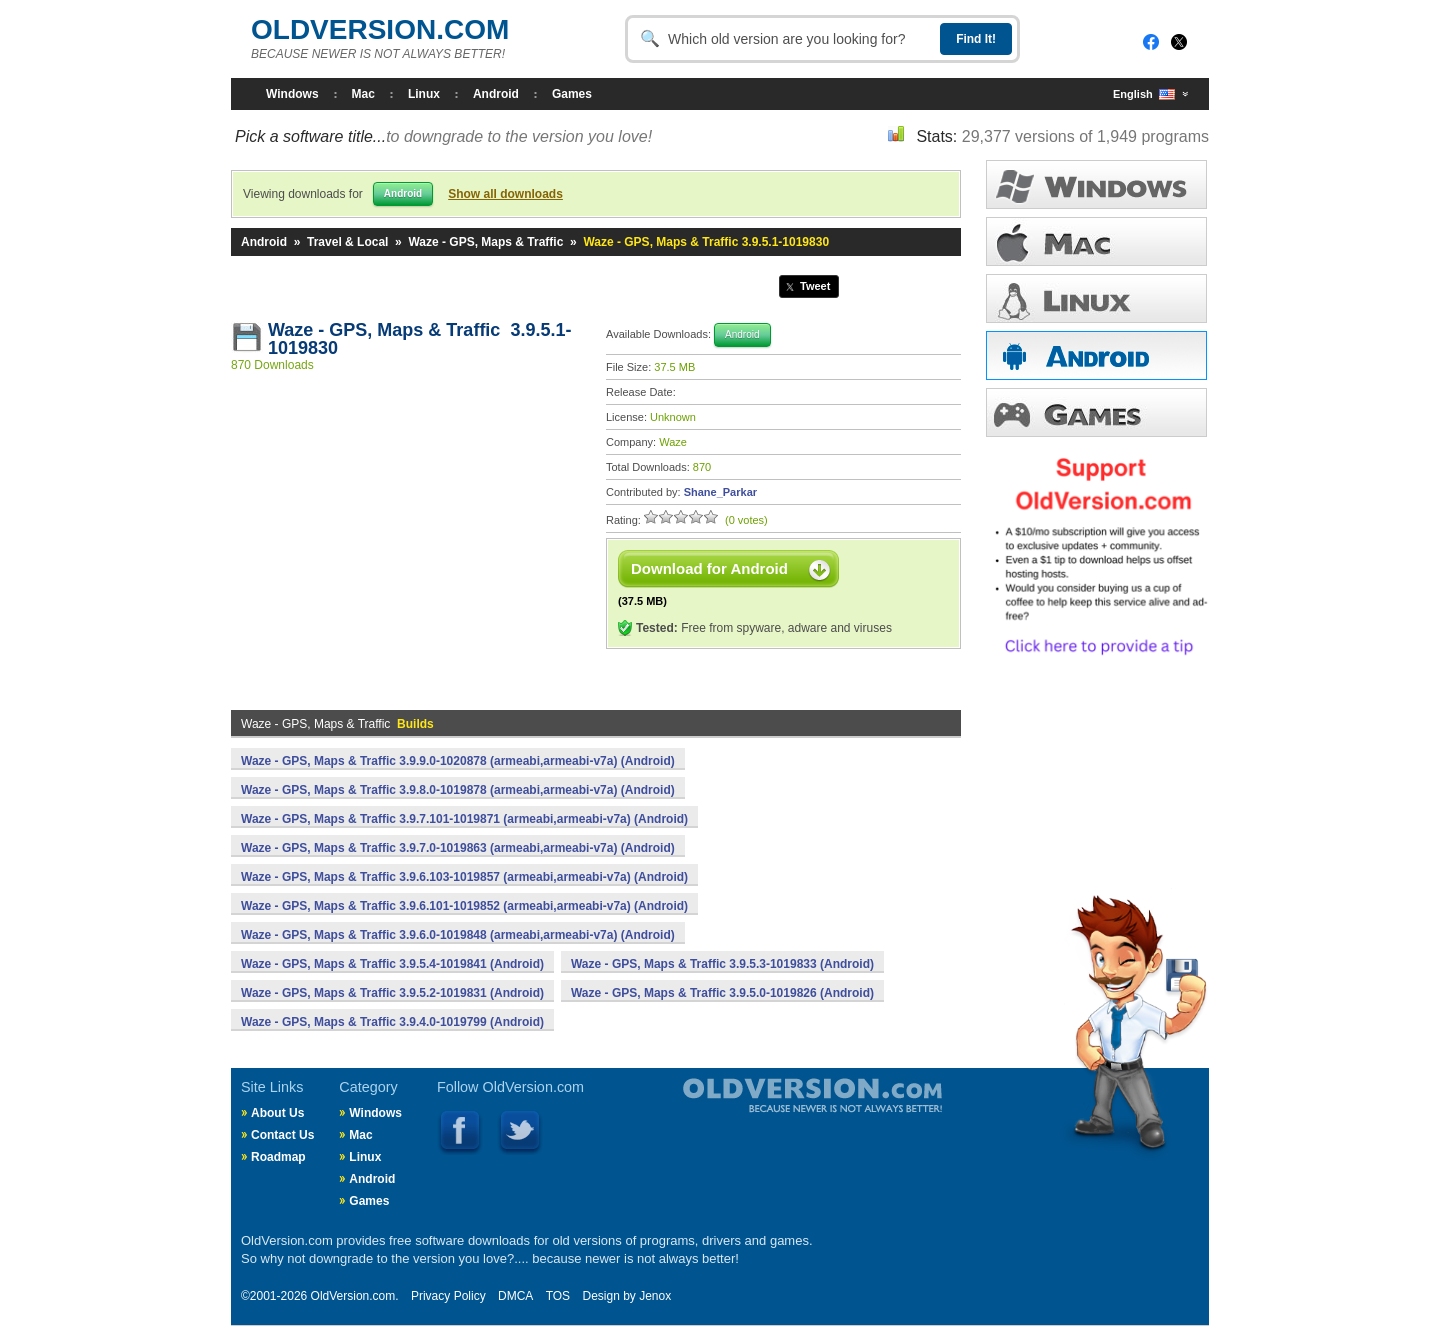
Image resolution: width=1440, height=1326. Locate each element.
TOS (558, 1296)
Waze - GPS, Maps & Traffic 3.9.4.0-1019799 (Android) (392, 1022)
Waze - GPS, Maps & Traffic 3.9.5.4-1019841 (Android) (392, 964)
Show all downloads (505, 194)
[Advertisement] (409, 529)
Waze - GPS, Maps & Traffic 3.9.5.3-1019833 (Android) (722, 964)
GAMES (1096, 412)
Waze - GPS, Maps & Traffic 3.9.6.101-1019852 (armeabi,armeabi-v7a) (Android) (464, 906)
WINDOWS (1096, 184)
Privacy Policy (448, 1296)
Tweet (815, 286)
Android (496, 94)
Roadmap (278, 1157)
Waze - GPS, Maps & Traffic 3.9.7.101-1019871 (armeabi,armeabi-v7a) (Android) (464, 819)
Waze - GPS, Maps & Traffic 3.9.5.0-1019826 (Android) (722, 993)
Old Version (760, 1112)
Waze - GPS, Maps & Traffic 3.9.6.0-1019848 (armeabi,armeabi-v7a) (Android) (458, 935)
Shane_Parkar (720, 492)
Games (572, 94)
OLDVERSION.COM (380, 29)
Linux (424, 94)
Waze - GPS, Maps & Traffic (485, 242)
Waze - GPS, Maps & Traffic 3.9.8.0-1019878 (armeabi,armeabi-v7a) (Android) (458, 790)
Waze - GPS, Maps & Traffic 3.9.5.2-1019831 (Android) (392, 993)
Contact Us (282, 1135)
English (1144, 94)
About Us (277, 1113)
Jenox (655, 1296)
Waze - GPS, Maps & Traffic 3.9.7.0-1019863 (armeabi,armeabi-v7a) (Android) (458, 848)
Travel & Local (347, 242)
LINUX (1096, 298)
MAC (1096, 241)
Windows (292, 94)
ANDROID (1096, 355)
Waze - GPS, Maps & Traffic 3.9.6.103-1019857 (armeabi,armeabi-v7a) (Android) (464, 877)
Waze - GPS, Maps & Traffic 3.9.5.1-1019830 (419, 339)
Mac (363, 94)
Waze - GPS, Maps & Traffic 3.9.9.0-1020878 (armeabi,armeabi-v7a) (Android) (458, 761)
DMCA (515, 1296)
